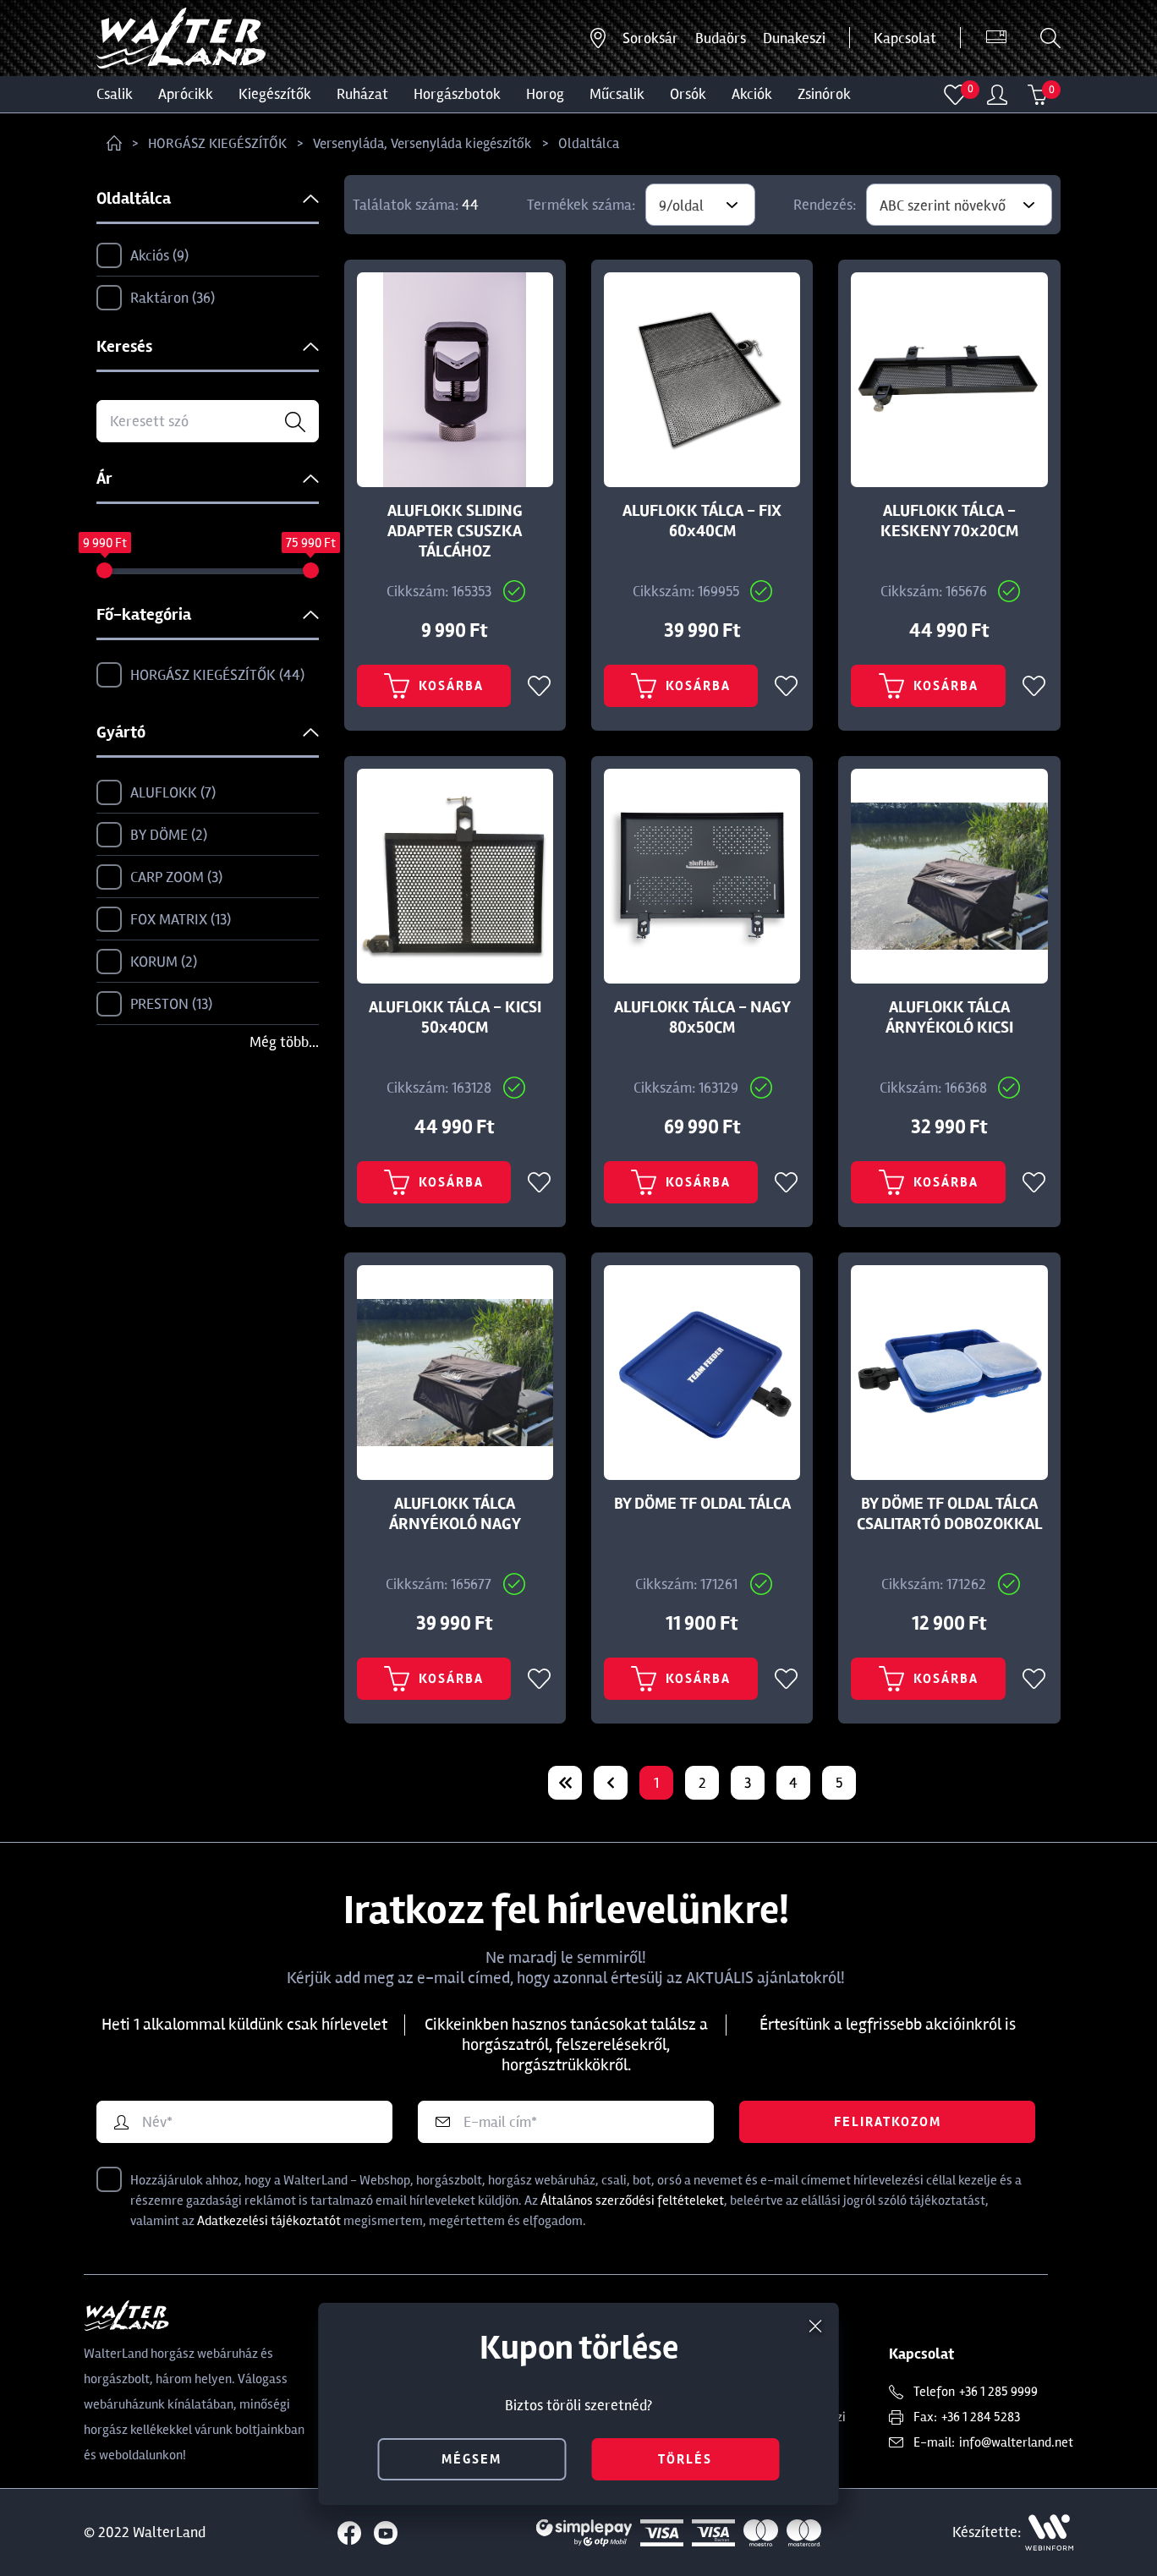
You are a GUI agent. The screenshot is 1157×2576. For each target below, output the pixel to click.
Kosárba (434, 686)
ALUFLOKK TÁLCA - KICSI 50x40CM (455, 1017)
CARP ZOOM (159, 878)
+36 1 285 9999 (998, 2391)
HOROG (545, 94)
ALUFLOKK (156, 793)
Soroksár (650, 38)
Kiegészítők (275, 94)
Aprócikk (185, 94)
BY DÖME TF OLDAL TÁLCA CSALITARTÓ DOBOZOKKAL (949, 1514)
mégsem (471, 2459)
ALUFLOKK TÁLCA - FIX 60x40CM (701, 521)
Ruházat (362, 94)
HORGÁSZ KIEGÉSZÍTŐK (217, 143)
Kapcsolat (905, 38)
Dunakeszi (794, 38)
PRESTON (154, 1005)
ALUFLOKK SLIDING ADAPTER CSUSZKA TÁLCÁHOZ (455, 531)
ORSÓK (688, 94)
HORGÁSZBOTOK (457, 94)
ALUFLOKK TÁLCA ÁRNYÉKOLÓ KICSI (949, 1017)
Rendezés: (824, 204)
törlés (685, 2459)
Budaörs (720, 38)
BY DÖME (151, 835)
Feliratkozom (887, 2121)
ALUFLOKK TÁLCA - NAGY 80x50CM (702, 1017)
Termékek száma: (581, 204)
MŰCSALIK (616, 94)
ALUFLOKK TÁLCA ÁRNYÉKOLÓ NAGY (455, 1514)
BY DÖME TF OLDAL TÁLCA (702, 1504)
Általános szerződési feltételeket (632, 2200)
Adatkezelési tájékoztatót (269, 2220)
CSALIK (114, 94)
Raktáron (155, 298)
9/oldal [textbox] (681, 205)
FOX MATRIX (163, 920)
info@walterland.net (1016, 2442)
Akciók (752, 94)
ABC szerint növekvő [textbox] (943, 205)
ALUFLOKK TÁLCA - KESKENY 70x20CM (949, 521)
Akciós (142, 256)
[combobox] (700, 205)
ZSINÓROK (824, 94)
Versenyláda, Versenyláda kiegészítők (422, 143)
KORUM (146, 962)
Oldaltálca (588, 143)
